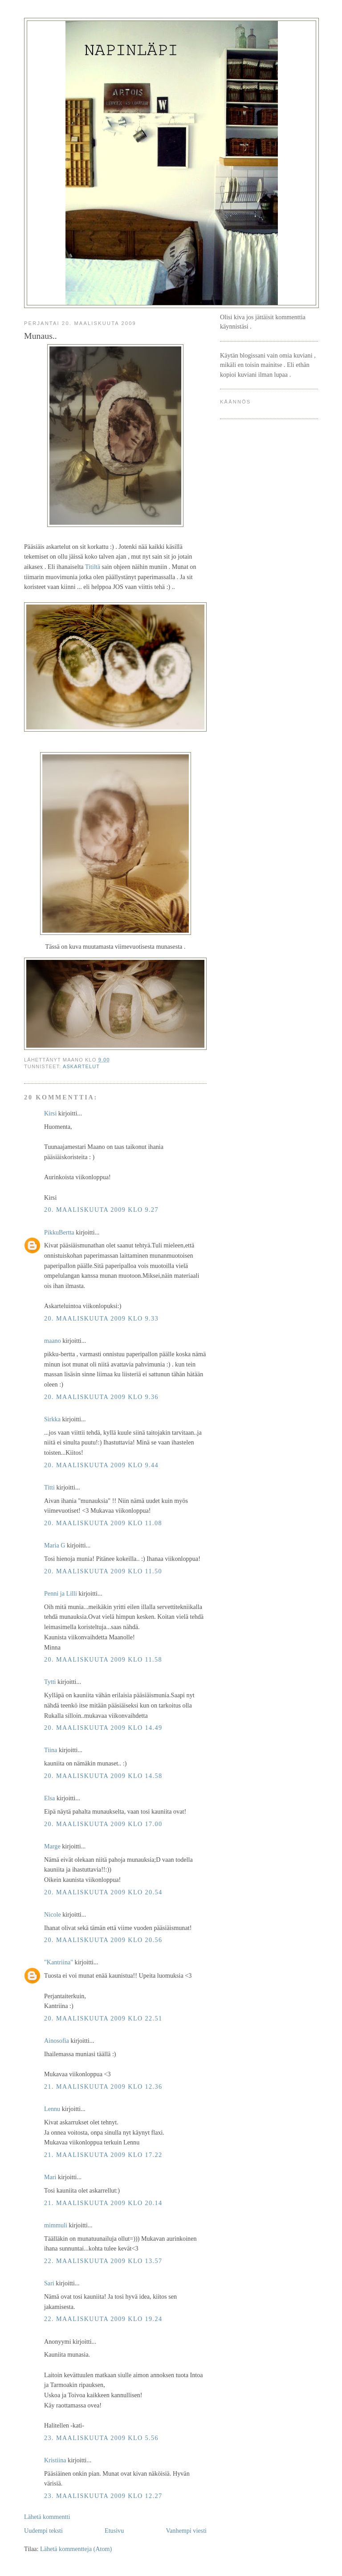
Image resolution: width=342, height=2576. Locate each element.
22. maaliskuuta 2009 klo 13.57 (103, 2260)
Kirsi (50, 1113)
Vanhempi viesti (186, 2530)
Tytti (50, 1681)
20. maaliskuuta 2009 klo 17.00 (103, 1823)
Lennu (52, 2108)
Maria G (54, 1545)
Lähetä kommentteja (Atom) (76, 2548)
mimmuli (55, 2225)
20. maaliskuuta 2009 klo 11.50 (103, 1571)
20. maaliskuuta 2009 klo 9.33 (101, 1318)
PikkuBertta (59, 1232)
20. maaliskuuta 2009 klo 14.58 (103, 1775)
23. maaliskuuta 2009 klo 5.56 (101, 2437)
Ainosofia (56, 2040)
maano (52, 1340)
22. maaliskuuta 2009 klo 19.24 (103, 2318)
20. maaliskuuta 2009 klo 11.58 (103, 1659)
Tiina (50, 1749)
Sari (49, 2283)
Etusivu (114, 2530)
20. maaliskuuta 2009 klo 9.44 (101, 1465)
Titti (49, 1487)
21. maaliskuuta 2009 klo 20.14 (103, 2202)
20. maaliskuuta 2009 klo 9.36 (101, 1396)
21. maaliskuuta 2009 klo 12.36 (103, 2086)
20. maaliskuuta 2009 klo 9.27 (101, 1209)
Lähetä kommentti (47, 2516)
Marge (52, 1846)
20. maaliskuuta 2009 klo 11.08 (103, 1523)
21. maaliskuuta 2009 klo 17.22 (103, 2154)
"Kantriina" (58, 1962)
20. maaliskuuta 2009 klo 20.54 (103, 1892)
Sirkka (52, 1419)
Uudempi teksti (43, 2530)
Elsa (49, 1798)
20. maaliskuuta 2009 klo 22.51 (103, 2018)
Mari (50, 2177)
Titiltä (92, 566)
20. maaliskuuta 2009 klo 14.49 (103, 1727)
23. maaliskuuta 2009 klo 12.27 (103, 2495)
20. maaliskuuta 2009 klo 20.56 (103, 1939)
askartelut (81, 1066)
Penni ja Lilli (60, 1593)
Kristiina (55, 2460)
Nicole (52, 1914)
